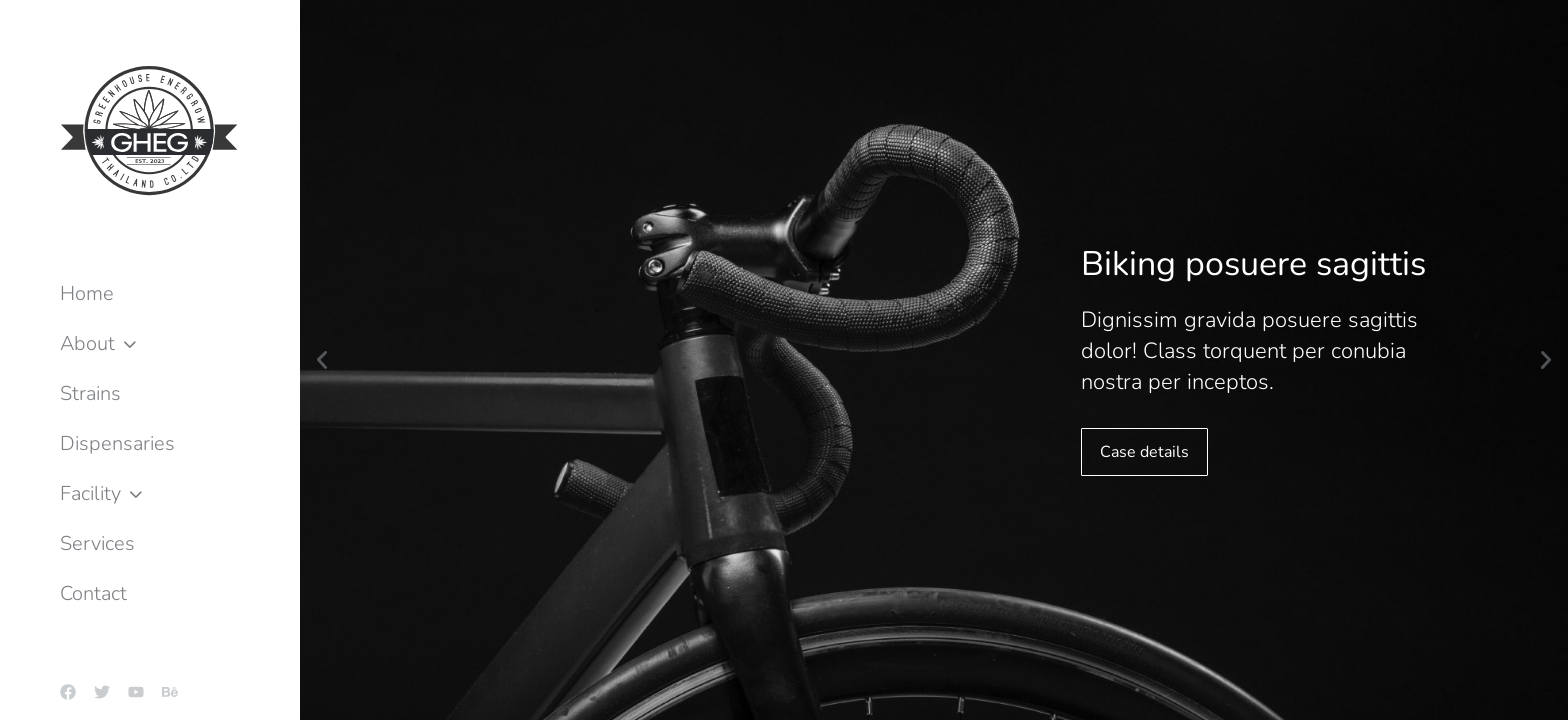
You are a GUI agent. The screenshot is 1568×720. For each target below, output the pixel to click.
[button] (322, 360)
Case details (1144, 452)
